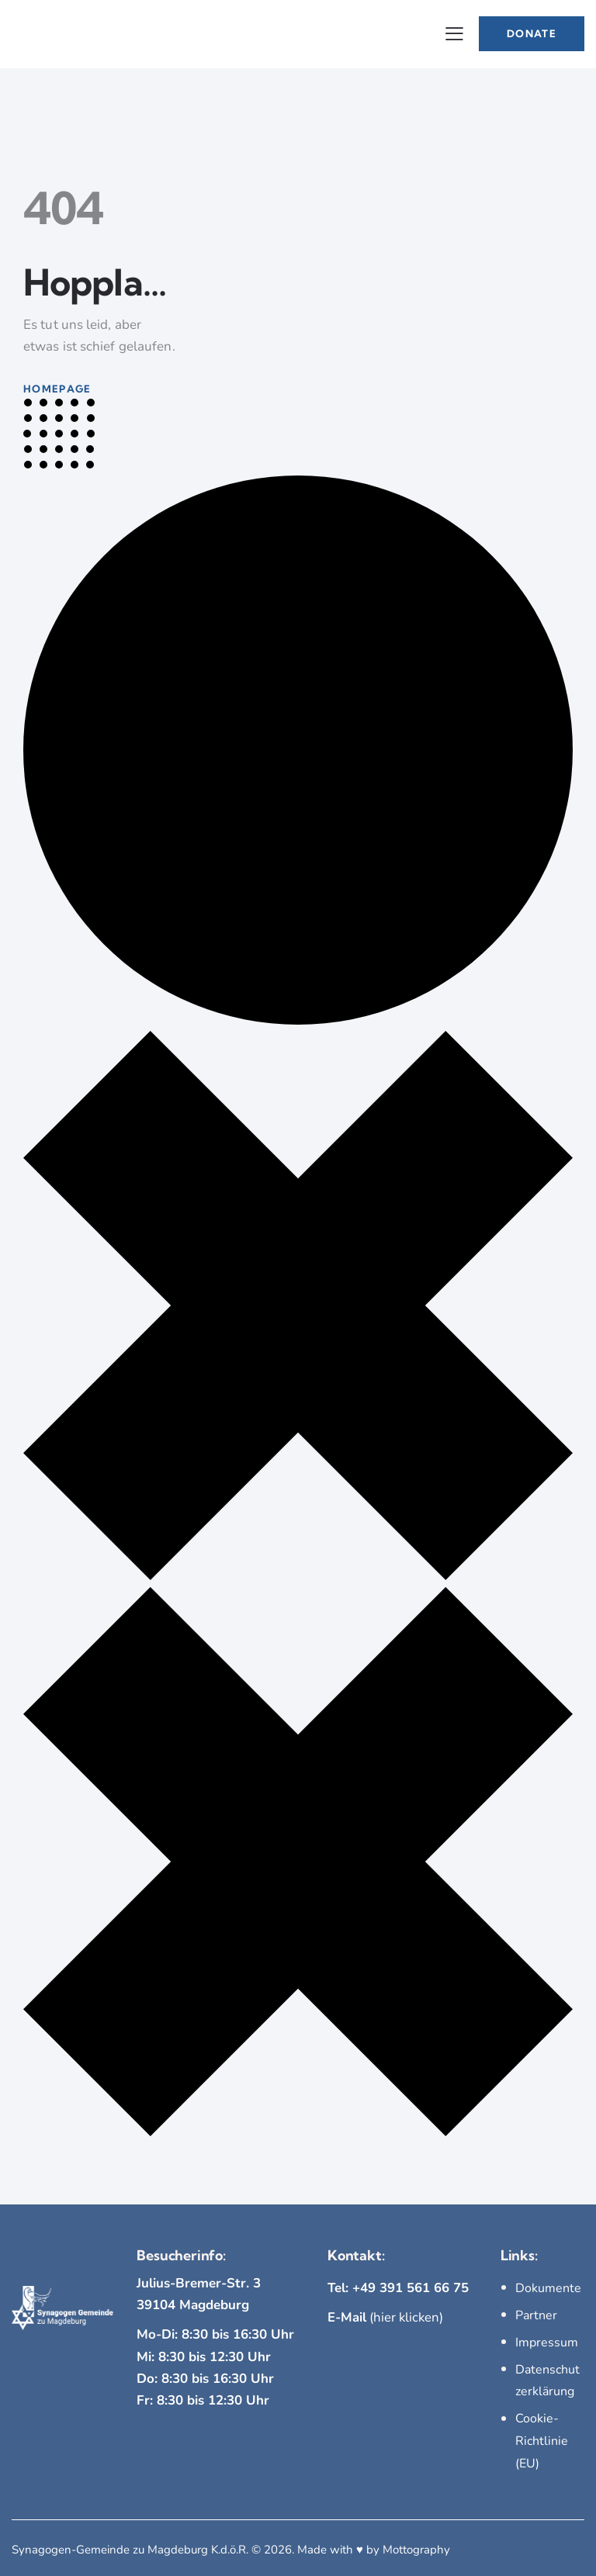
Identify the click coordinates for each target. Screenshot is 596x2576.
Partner (536, 2314)
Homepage (57, 388)
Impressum (546, 2341)
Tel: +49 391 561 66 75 (398, 2288)
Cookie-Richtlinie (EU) (541, 2438)
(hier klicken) (386, 2317)
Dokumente (548, 2288)
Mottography (416, 2545)
